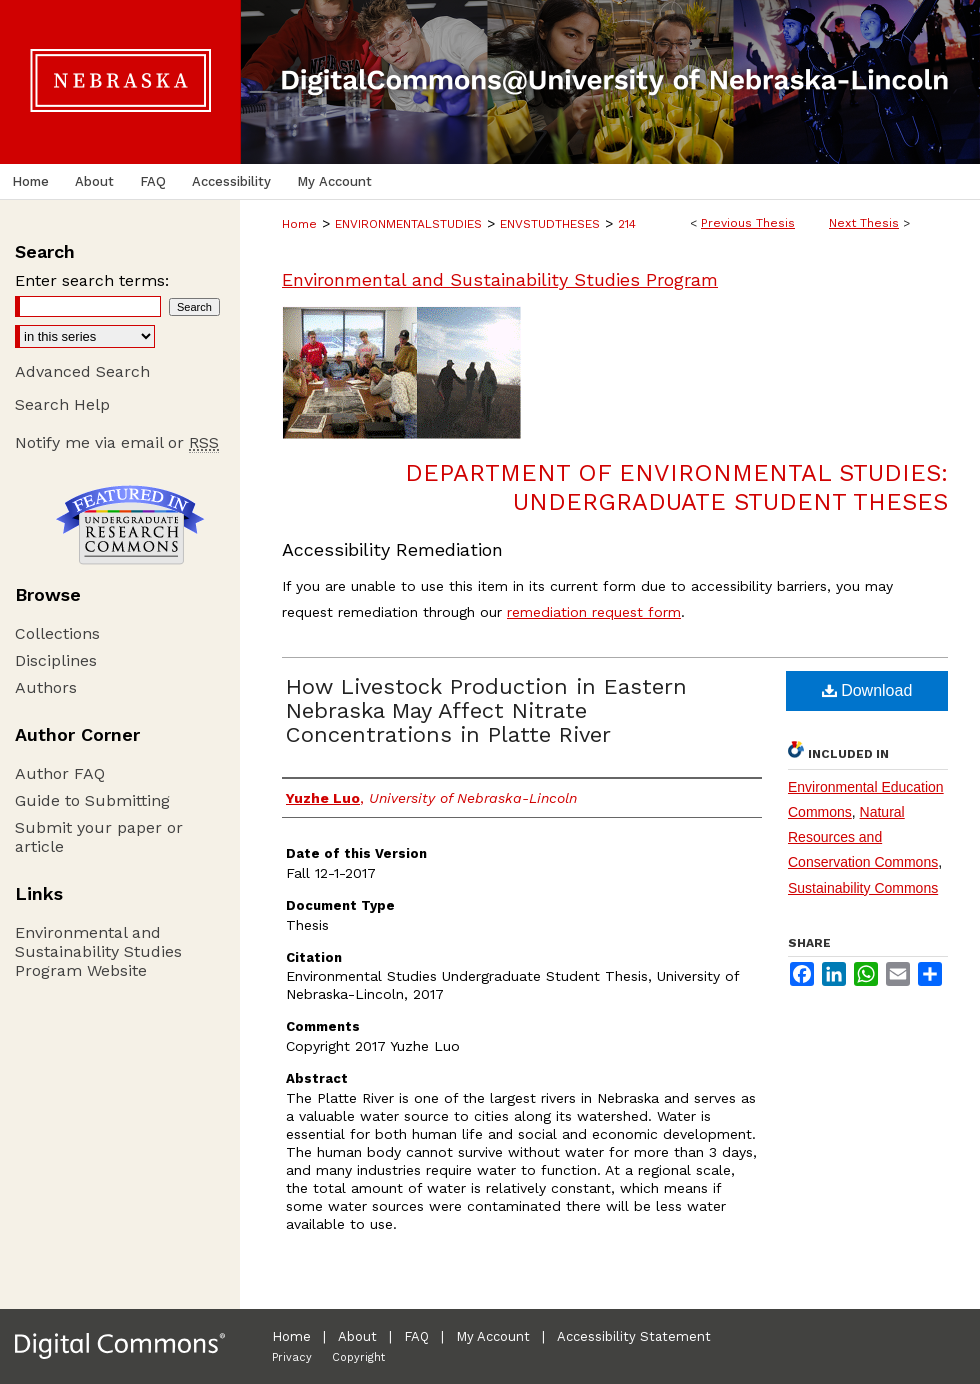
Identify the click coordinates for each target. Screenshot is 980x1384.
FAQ (416, 1336)
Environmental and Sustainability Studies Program (500, 279)
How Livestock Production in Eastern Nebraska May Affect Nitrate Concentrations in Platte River (486, 710)
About (357, 1336)
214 (627, 224)
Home (299, 224)
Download (867, 690)
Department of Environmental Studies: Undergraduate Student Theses (676, 487)
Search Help (62, 404)
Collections (57, 633)
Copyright (358, 1357)
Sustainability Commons (863, 888)
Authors (46, 687)
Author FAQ (60, 773)
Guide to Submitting (92, 800)
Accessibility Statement (634, 1336)
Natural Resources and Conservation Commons (863, 837)
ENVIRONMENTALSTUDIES (408, 224)
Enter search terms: (92, 280)
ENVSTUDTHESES (550, 224)
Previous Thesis (748, 223)
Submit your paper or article (99, 837)
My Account (493, 1336)
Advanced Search (82, 371)
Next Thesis (864, 223)
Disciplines (56, 660)
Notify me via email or (117, 442)
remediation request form (594, 612)
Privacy (292, 1357)
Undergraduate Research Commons (130, 525)
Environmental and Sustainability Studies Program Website (98, 951)
